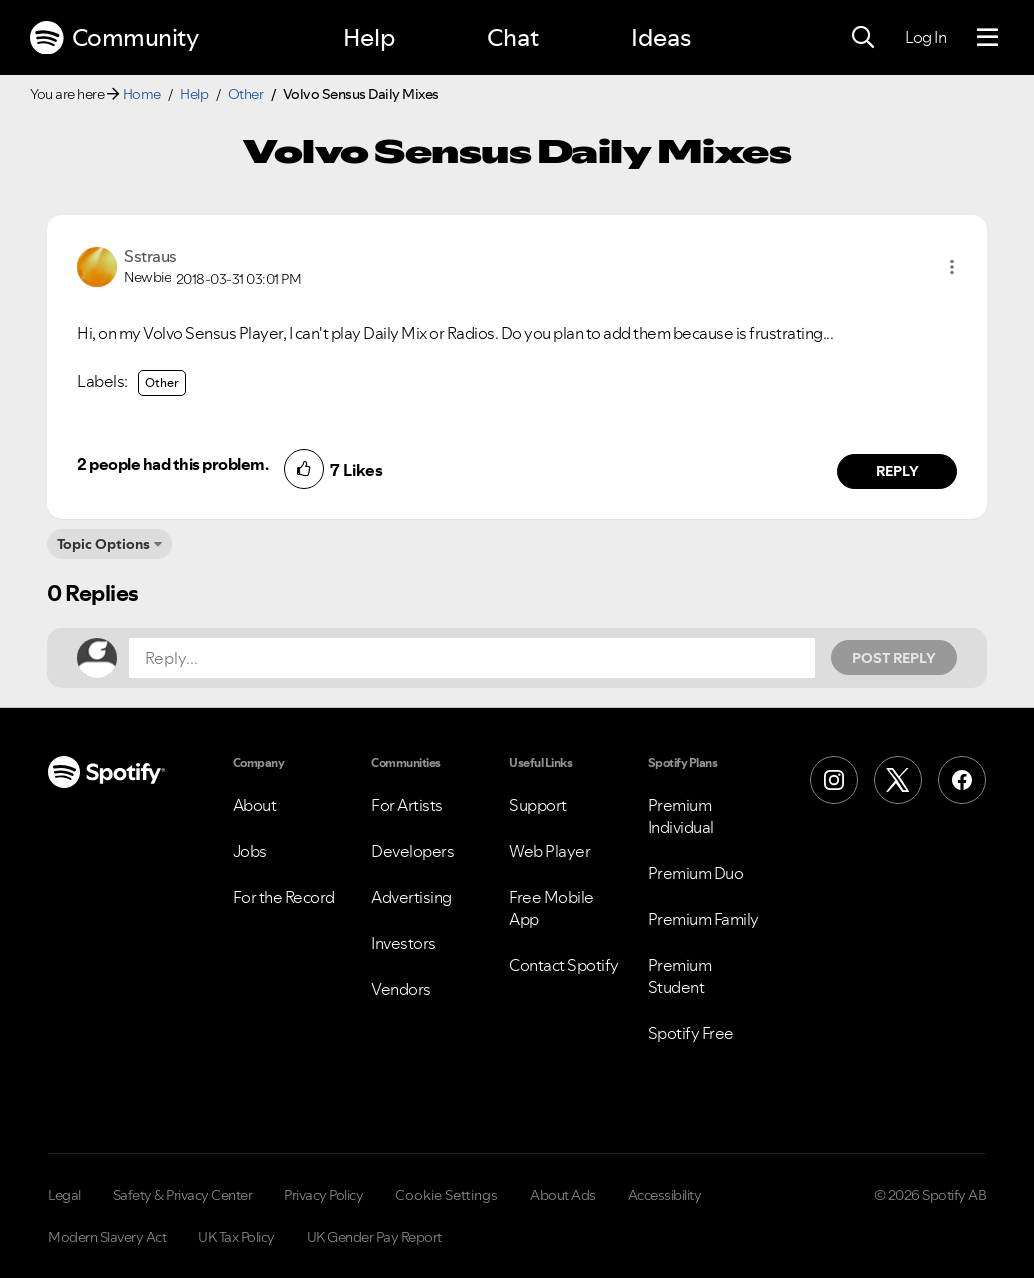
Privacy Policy (323, 1195)
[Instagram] (834, 780)
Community (114, 38)
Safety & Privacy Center (183, 1195)
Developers (412, 851)
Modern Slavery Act (107, 1237)
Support (538, 805)
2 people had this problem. (172, 464)
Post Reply (894, 658)
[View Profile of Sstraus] (150, 256)
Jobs (250, 851)
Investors (403, 943)
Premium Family (703, 919)
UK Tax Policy (236, 1237)
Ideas (661, 37)
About (255, 805)
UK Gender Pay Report (374, 1237)
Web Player (549, 851)
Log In (925, 37)
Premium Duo (696, 873)
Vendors (401, 989)
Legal (64, 1195)
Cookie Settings (446, 1195)
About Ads (563, 1195)
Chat (513, 37)
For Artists (407, 805)
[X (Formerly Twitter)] (898, 780)
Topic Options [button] (103, 544)
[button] (952, 267)
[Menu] (987, 38)
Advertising (411, 897)
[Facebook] (962, 780)
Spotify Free (691, 1033)
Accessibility (665, 1195)
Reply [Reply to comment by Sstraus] (897, 471)
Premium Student (680, 976)
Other (246, 94)
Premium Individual (681, 816)
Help (369, 37)
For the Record (284, 897)
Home (142, 94)
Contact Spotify (564, 965)
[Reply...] (472, 658)
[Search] (863, 38)
